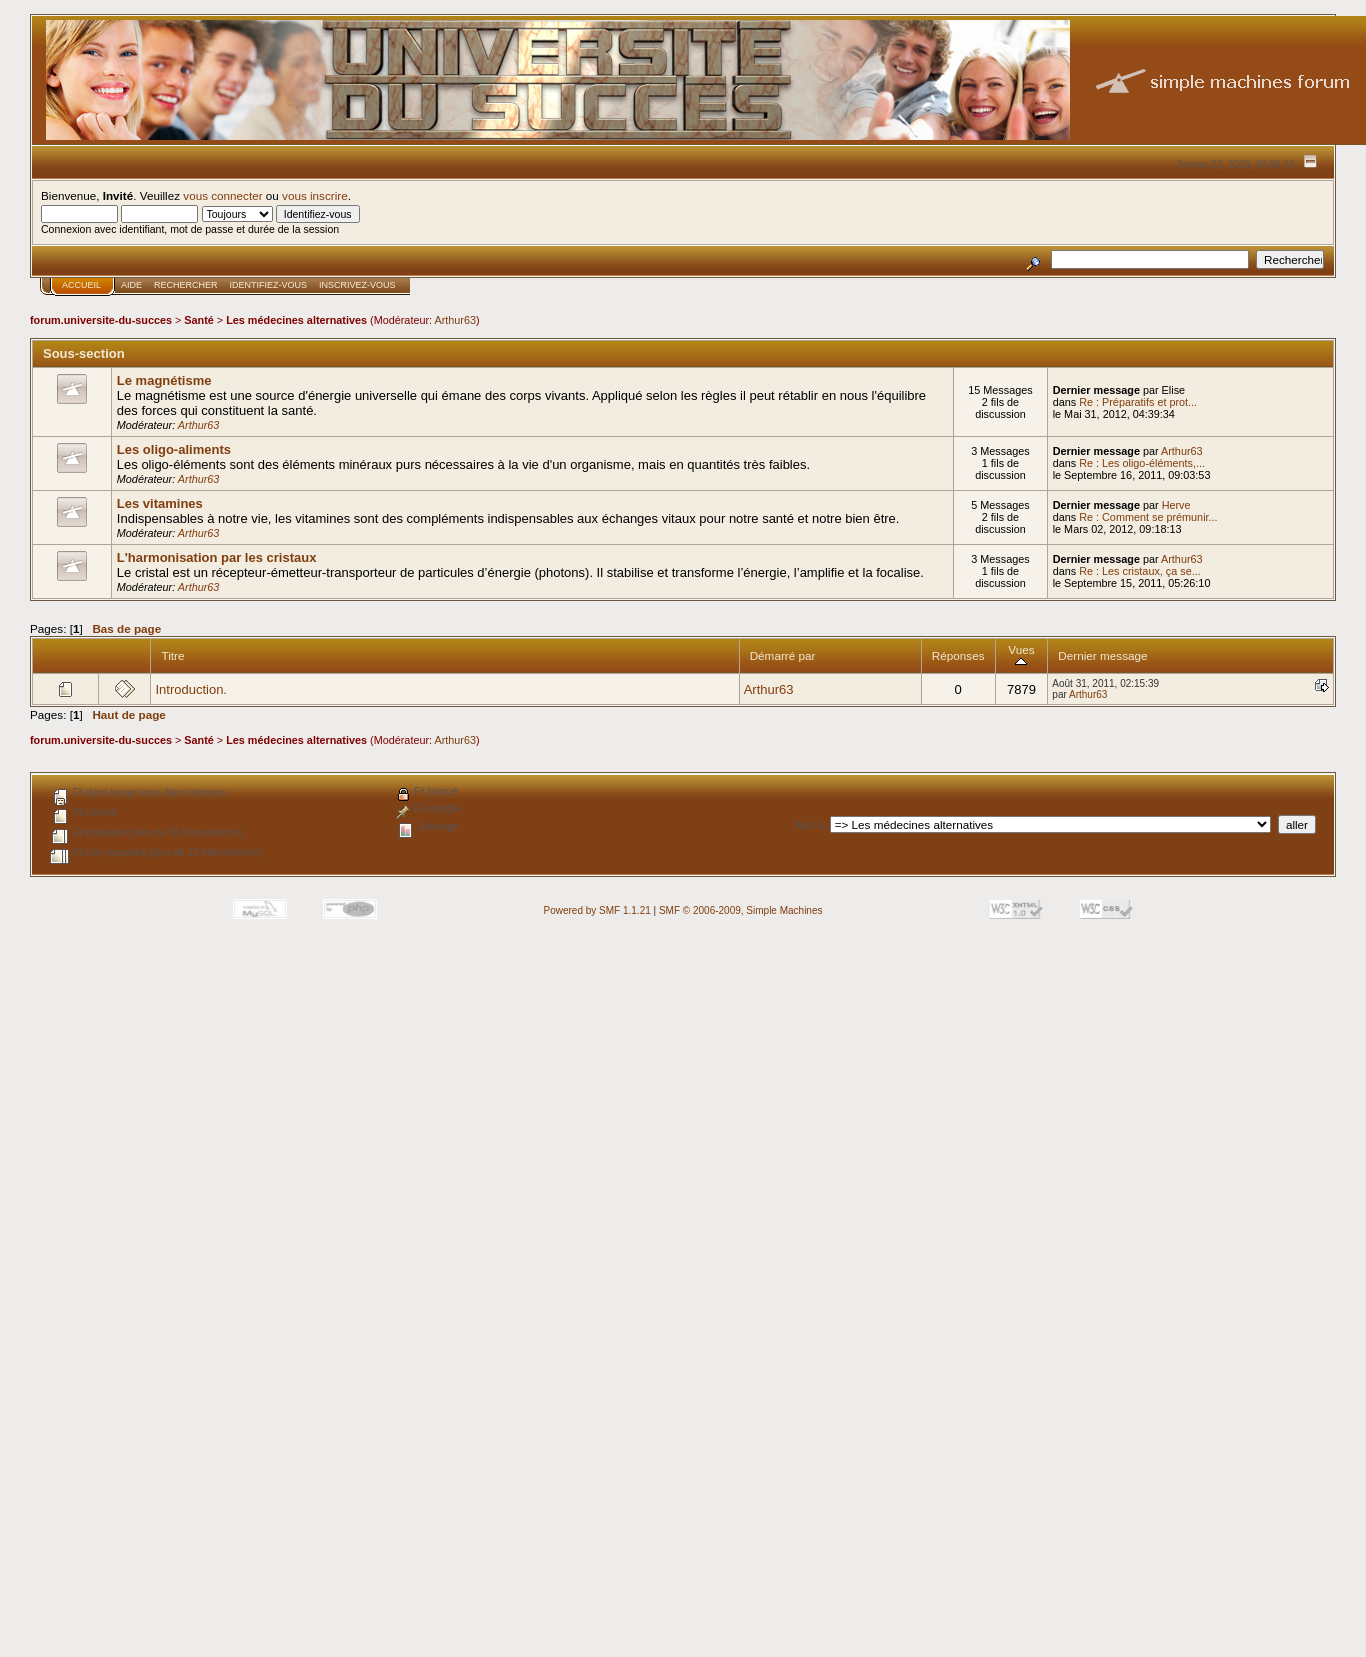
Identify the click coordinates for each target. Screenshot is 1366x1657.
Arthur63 (455, 320)
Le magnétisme (164, 380)
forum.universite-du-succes (101, 320)
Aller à (809, 825)
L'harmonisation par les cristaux (217, 557)
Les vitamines (160, 503)
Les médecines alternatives (296, 320)
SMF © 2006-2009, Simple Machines (741, 910)
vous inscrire (315, 195)
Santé (199, 320)
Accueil (81, 285)
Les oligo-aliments (174, 449)
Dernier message (1102, 655)
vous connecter (222, 195)
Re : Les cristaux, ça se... (1140, 571)
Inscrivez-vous (357, 285)
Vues (1021, 655)
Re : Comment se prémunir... (1148, 517)
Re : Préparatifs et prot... (1138, 402)
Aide (131, 285)
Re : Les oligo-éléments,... (1142, 463)
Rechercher (186, 285)
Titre (172, 655)
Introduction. (191, 689)
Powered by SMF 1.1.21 (597, 910)
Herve (1176, 505)
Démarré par (783, 655)
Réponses (958, 655)
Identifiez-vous (269, 285)
